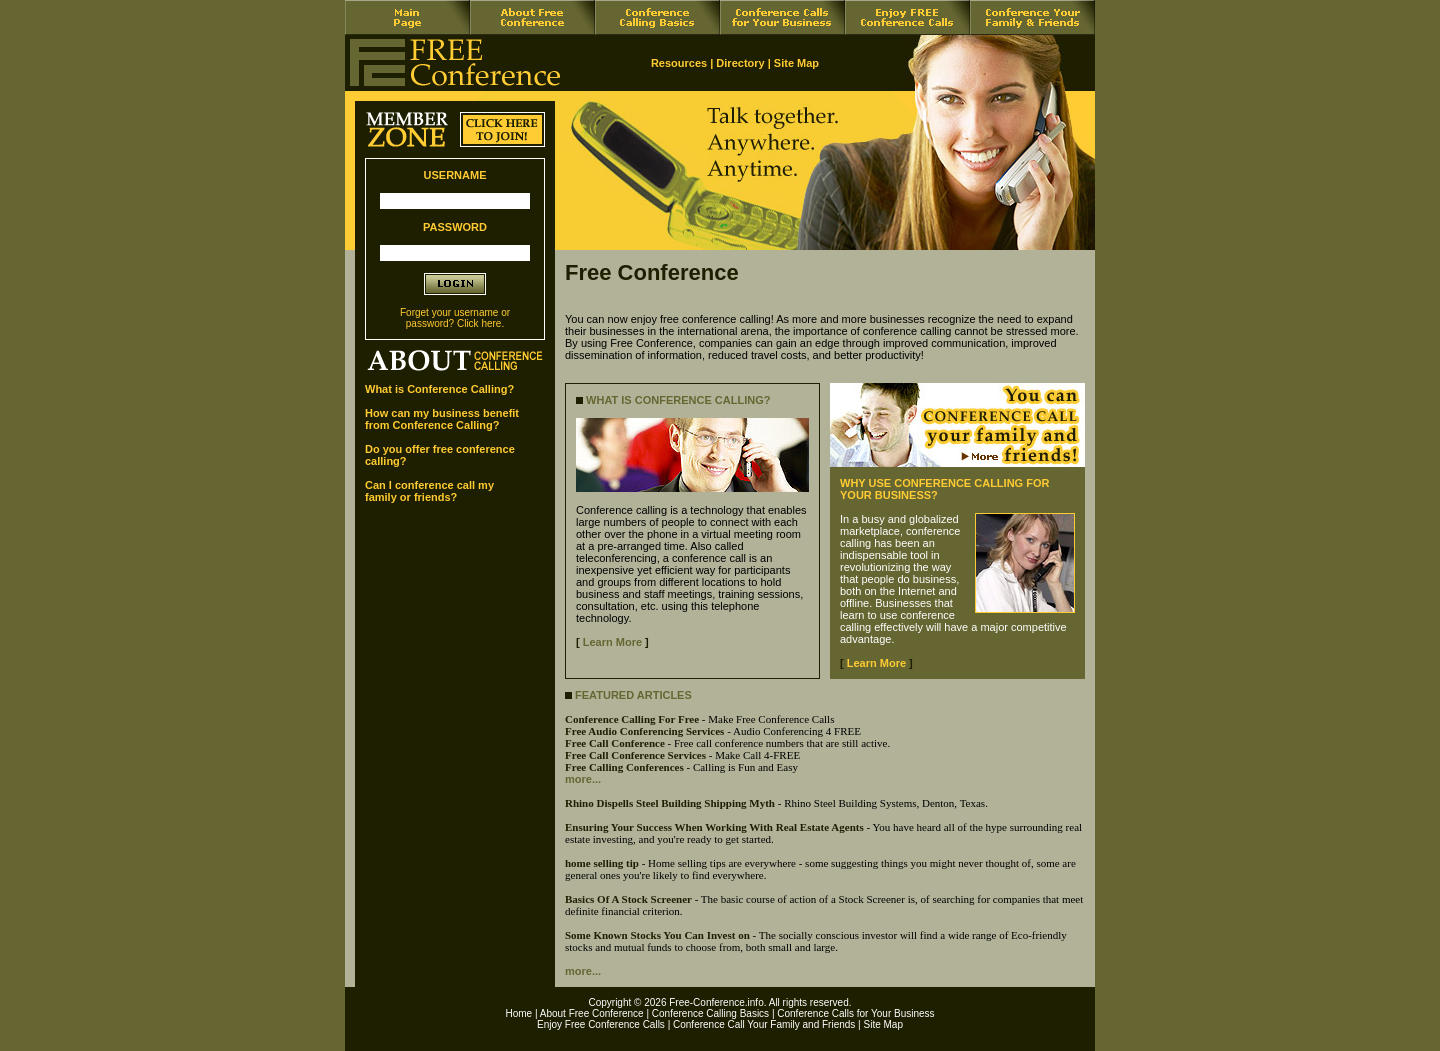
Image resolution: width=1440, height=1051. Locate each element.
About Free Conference (592, 1013)
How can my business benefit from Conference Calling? (442, 419)
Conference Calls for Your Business (855, 1013)
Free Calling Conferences (624, 767)
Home (518, 1013)
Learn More (612, 642)
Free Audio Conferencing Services (644, 731)
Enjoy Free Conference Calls (601, 1024)
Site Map (796, 63)
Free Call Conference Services (635, 755)
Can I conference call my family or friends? (429, 491)
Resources (679, 63)
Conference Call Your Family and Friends (764, 1024)
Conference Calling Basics (710, 1013)
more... (583, 779)
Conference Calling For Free (632, 719)
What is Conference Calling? (439, 389)
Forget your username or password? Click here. (455, 318)
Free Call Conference (615, 743)
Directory (740, 63)
